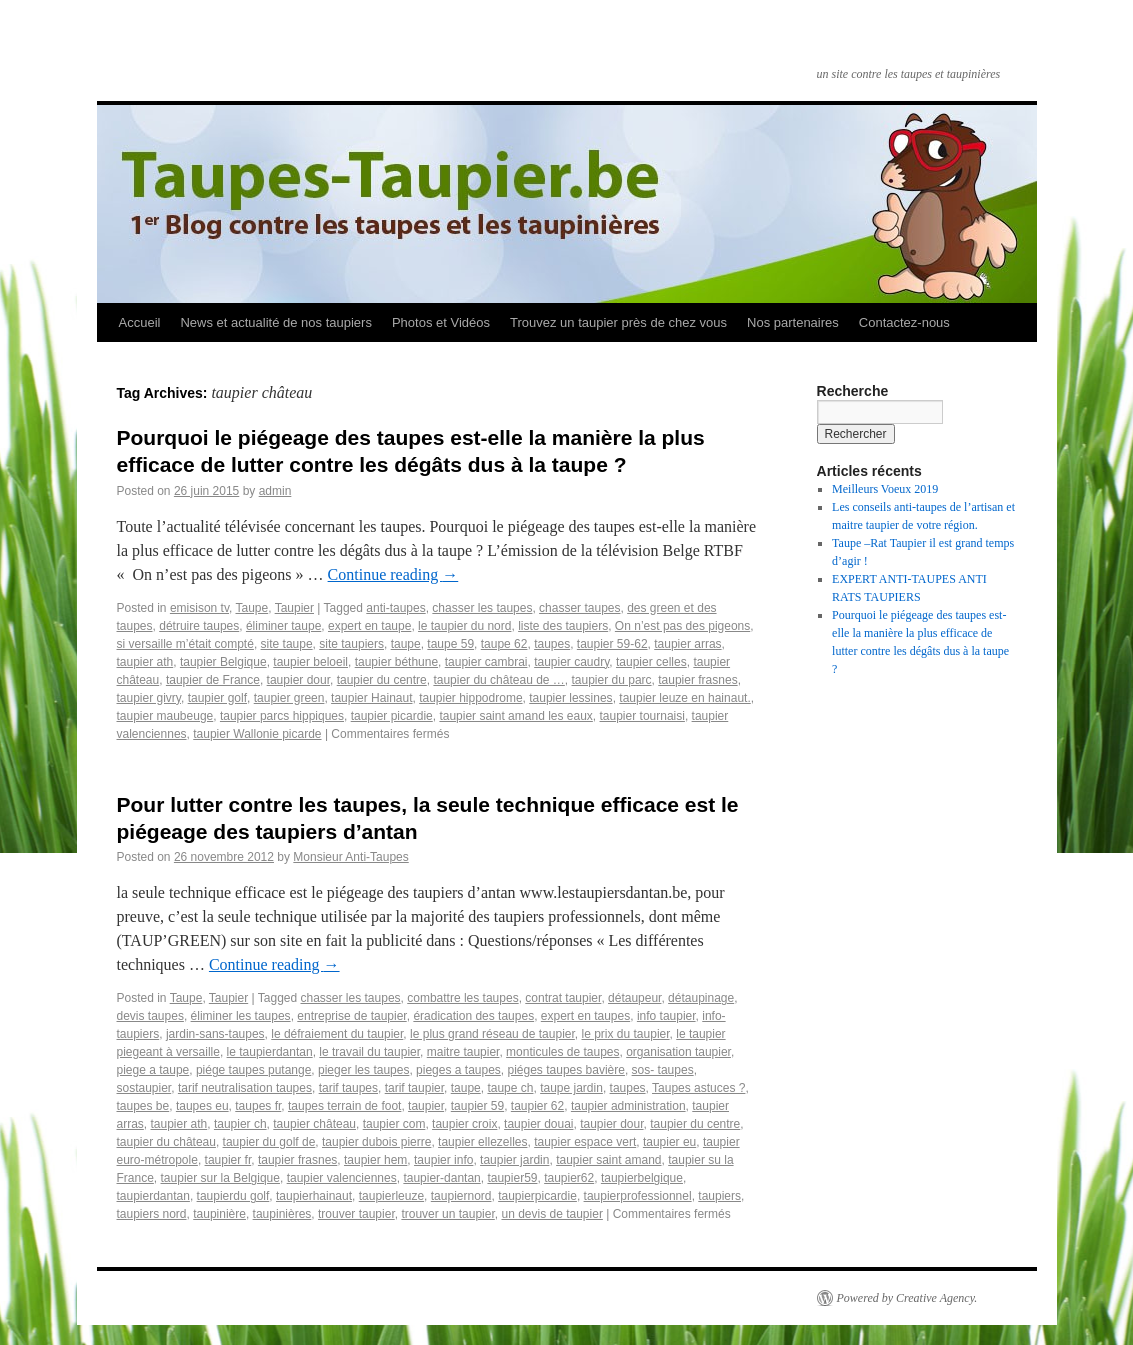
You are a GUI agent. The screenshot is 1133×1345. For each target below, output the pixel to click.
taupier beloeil (310, 662)
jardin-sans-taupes (215, 1034)
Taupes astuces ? (698, 1088)
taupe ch (510, 1088)
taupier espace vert (585, 1142)
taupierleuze (391, 1196)
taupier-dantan (441, 1178)
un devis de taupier (551, 1214)
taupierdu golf (233, 1196)
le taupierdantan (270, 1052)
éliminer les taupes (241, 1016)
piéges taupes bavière (566, 1070)
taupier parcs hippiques (282, 716)
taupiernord (461, 1196)
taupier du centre (382, 680)
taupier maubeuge (165, 716)
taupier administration (628, 1106)
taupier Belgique (223, 662)
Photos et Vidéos (441, 322)
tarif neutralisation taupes (245, 1088)
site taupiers (351, 644)
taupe (406, 644)
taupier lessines (570, 698)
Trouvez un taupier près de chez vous (618, 322)
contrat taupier (563, 998)
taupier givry (149, 698)
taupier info (443, 1160)
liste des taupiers (563, 626)
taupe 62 (504, 644)
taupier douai (538, 1124)
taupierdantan (153, 1196)
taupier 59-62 (612, 644)
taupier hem (375, 1160)
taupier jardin (514, 1160)
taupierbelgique (642, 1178)
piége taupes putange (253, 1070)
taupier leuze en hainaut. (684, 698)
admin (275, 491)
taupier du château (166, 1142)
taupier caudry (571, 662)
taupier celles (651, 662)
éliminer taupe (283, 626)
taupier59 (512, 1178)
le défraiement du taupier (337, 1034)
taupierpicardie (537, 1196)
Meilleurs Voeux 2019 (885, 489)
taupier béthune (396, 662)
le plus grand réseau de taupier (492, 1034)
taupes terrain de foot (344, 1106)
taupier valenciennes (342, 1178)
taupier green (289, 698)
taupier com (394, 1124)
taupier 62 (537, 1106)
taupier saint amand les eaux (515, 716)
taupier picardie (392, 716)
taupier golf (217, 698)
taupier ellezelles (482, 1142)
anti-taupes (395, 608)
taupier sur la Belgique (220, 1178)
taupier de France (213, 680)
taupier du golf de (269, 1142)
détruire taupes (199, 626)
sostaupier (144, 1088)
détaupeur (634, 998)
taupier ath (145, 662)
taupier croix (464, 1124)
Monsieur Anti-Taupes (350, 857)
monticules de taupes (562, 1052)
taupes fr (258, 1106)
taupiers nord (152, 1214)
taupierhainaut (314, 1196)
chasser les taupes (482, 608)
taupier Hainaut (371, 698)
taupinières (282, 1214)
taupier (426, 1106)
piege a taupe (153, 1070)
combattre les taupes (462, 998)
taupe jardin (571, 1088)
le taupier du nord (464, 626)
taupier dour (298, 680)
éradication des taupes (473, 1016)
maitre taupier (463, 1052)
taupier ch (240, 1124)
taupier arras (687, 644)
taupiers (719, 1196)
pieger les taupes (363, 1070)
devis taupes (150, 1016)
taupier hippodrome (470, 698)
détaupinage (701, 998)
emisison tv (199, 608)
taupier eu (669, 1142)
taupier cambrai (486, 662)
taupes (552, 644)
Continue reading (393, 574)
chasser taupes (579, 608)
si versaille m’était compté (185, 644)
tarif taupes (348, 1088)
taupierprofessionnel (638, 1196)
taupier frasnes (697, 680)
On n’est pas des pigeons (682, 626)
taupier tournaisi (642, 716)
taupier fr (228, 1160)
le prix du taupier (626, 1034)
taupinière (219, 1214)
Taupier (294, 608)
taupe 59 (450, 644)
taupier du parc (612, 680)
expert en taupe (369, 626)
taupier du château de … (498, 680)
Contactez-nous (904, 322)
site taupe (287, 644)
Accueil (140, 322)
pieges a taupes (458, 1070)
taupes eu (202, 1106)
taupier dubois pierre (376, 1142)
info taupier (666, 1016)
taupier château (314, 1124)
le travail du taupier (369, 1052)
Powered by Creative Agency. (907, 1298)
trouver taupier (356, 1214)
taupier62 (569, 1178)
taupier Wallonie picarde (257, 734)
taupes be (143, 1106)
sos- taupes (663, 1070)
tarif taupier (414, 1088)
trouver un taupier (447, 1214)
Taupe (251, 608)
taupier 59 (477, 1106)
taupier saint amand (608, 1160)
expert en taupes (585, 1016)
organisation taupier (678, 1052)
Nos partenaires (793, 322)
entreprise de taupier (351, 1016)
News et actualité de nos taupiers (276, 322)
